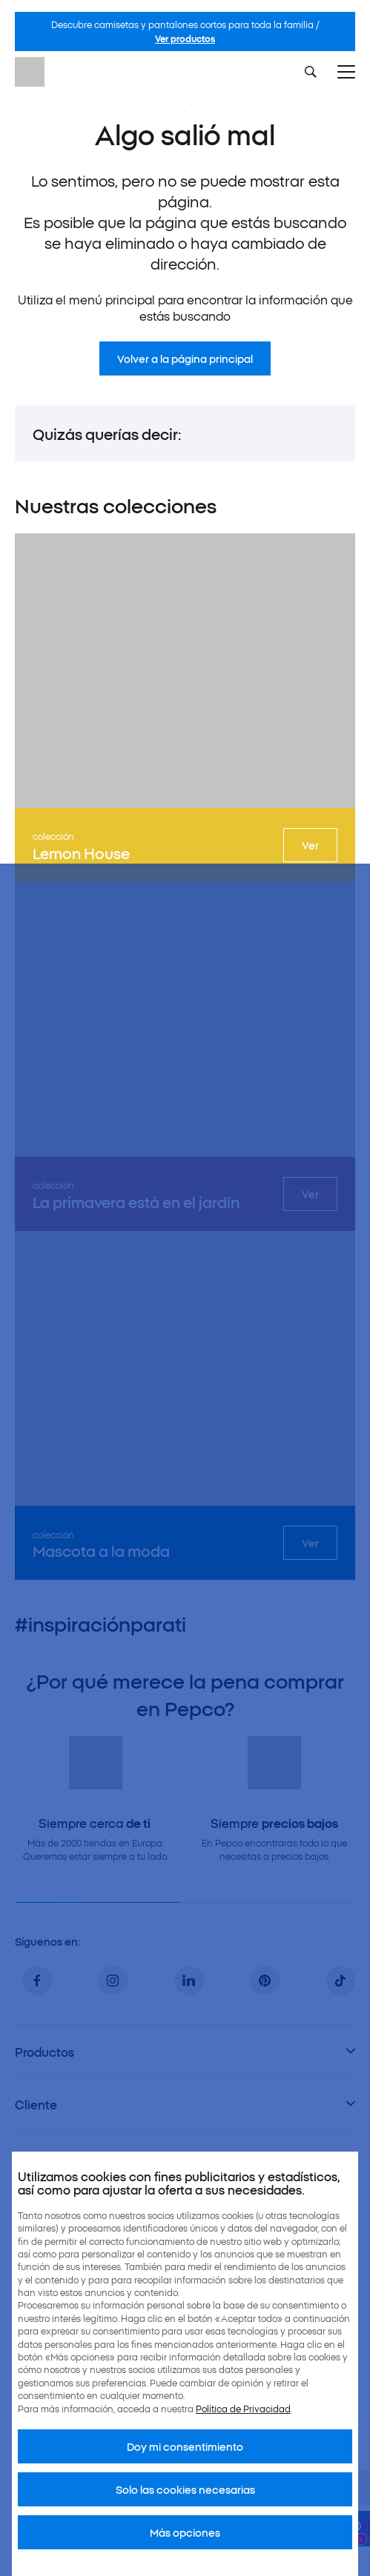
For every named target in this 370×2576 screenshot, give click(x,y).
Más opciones (185, 2532)
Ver (310, 845)
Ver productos (185, 38)
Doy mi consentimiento (185, 2446)
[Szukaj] (311, 72)
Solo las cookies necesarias (185, 2489)
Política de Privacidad (243, 2408)
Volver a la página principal (185, 358)
